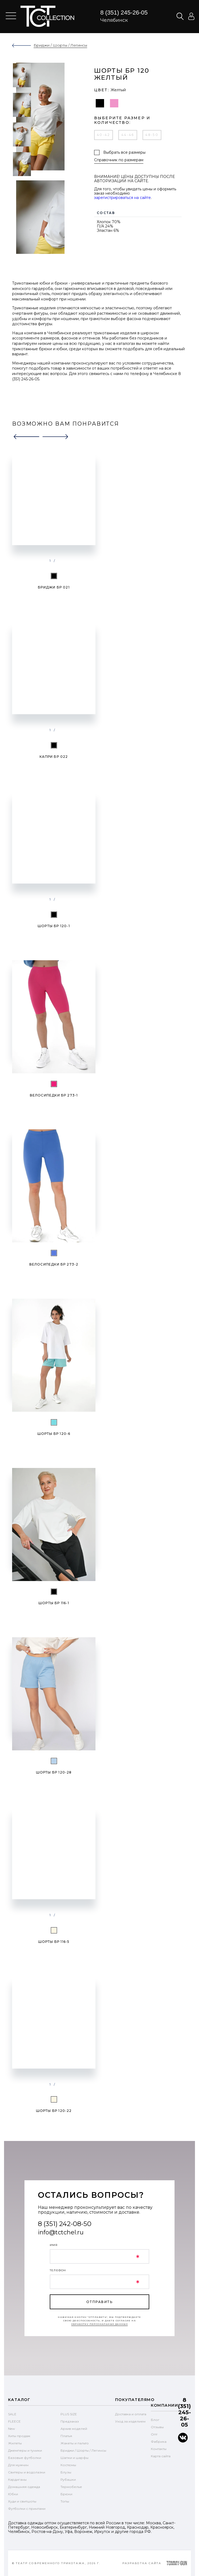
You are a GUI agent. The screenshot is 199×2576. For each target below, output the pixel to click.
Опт (154, 2434)
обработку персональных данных (99, 2324)
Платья (66, 2436)
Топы (65, 2501)
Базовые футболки (24, 2458)
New (11, 2429)
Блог (155, 2420)
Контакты (158, 2449)
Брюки (66, 2494)
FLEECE (14, 2421)
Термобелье (71, 2487)
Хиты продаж (19, 2436)
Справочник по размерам (118, 160)
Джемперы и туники (25, 2450)
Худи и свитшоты (22, 2501)
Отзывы (157, 2427)
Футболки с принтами (26, 2509)
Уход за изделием (130, 2421)
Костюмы (68, 2465)
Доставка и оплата (130, 2414)
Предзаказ (70, 2421)
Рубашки (68, 2479)
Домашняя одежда (24, 2487)
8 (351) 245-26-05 (124, 12)
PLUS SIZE (69, 2414)
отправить (99, 2302)
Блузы (66, 2472)
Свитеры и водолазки (26, 2472)
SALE (12, 2414)
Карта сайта (160, 2456)
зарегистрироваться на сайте (122, 197)
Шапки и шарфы (74, 2458)
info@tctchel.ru (61, 2232)
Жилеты (15, 2443)
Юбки (13, 2494)
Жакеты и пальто (75, 2443)
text (47, 16)
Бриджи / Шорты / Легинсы (83, 2450)
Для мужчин (18, 2465)
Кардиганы (17, 2479)
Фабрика (158, 2442)
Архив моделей (74, 2429)
